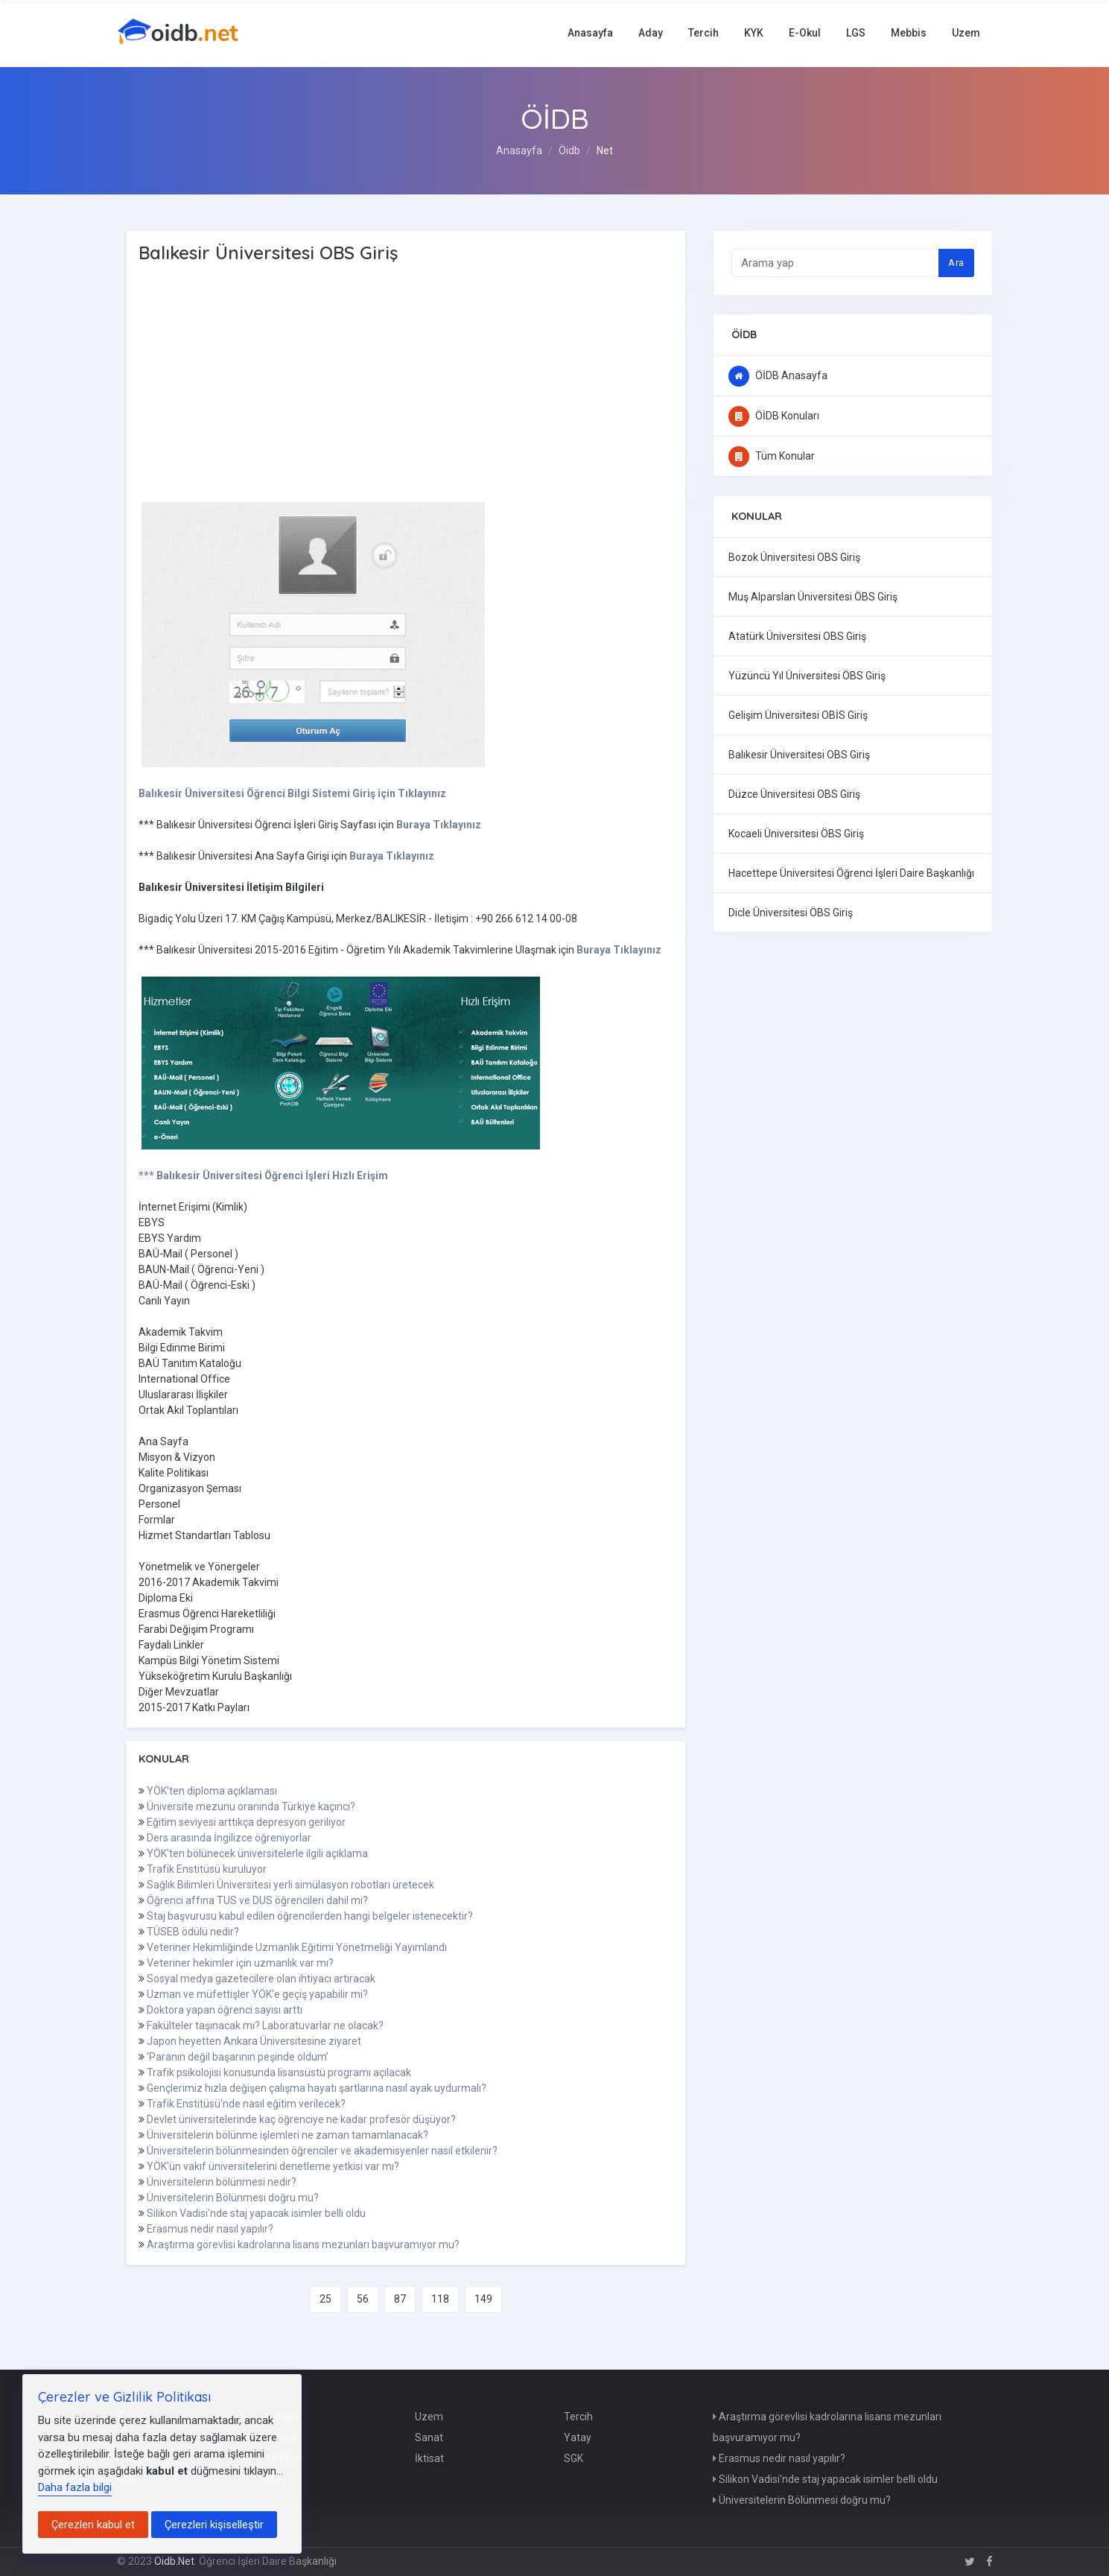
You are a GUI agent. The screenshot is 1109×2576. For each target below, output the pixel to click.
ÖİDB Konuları (773, 416)
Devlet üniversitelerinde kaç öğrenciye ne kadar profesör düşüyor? (301, 2119)
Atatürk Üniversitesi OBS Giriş (797, 636)
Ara (956, 262)
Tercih (703, 33)
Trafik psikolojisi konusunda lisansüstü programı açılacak (279, 2072)
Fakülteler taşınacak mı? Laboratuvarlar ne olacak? (265, 2025)
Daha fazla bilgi (75, 2487)
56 (363, 2299)
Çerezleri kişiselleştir (214, 2524)
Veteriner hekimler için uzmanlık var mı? (240, 1963)
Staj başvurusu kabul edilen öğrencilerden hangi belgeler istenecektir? (310, 1916)
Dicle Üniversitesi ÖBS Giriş (790, 913)
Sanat (429, 2437)
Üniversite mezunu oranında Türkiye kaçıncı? (251, 1806)
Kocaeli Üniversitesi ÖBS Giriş (796, 834)
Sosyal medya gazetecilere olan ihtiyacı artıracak (261, 1979)
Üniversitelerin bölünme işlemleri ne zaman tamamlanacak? (287, 2135)
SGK (573, 2458)
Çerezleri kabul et (93, 2524)
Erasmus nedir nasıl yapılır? (210, 2229)
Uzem (966, 33)
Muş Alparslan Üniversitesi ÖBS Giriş (812, 597)
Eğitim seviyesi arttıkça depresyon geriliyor (246, 1822)
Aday (650, 33)
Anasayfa (590, 33)
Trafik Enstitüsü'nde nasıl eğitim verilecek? (246, 2104)
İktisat (429, 2458)
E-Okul (805, 33)
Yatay (577, 2437)
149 (483, 2299)
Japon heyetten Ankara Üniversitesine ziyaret (254, 2041)
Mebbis (909, 33)
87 (400, 2299)
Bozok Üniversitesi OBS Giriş (794, 557)
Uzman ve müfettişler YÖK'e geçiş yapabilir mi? (257, 1994)
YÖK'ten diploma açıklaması (212, 1791)
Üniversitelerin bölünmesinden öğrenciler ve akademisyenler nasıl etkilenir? (322, 2151)
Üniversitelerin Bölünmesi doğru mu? (233, 2198)
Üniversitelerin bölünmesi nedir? (221, 2182)
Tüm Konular (771, 456)
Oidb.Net (174, 2561)
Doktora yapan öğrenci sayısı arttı (224, 2010)
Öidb (569, 150)
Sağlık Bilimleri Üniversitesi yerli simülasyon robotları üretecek (290, 1885)
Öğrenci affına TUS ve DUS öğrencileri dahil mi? (257, 1900)
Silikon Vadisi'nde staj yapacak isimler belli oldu (256, 2213)
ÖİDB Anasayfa (777, 375)
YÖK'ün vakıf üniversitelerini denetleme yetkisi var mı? (273, 2166)
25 (325, 2299)
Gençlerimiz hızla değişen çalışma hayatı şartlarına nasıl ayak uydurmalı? (316, 2088)
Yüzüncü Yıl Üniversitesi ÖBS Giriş (807, 676)
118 (440, 2299)
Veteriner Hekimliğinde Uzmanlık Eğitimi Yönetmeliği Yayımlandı (297, 1947)
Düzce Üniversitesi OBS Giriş (794, 794)
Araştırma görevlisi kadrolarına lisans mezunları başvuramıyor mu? (303, 2244)
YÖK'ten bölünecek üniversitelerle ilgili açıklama (257, 1853)
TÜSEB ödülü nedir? (193, 1932)
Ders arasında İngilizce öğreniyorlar (229, 1838)
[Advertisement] (377, 383)
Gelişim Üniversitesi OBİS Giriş (798, 715)
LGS (855, 33)
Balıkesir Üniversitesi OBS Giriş (799, 755)
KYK (753, 33)
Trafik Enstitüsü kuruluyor (207, 1869)
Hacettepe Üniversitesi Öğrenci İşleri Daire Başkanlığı (851, 873)
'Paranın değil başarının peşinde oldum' (237, 2057)
